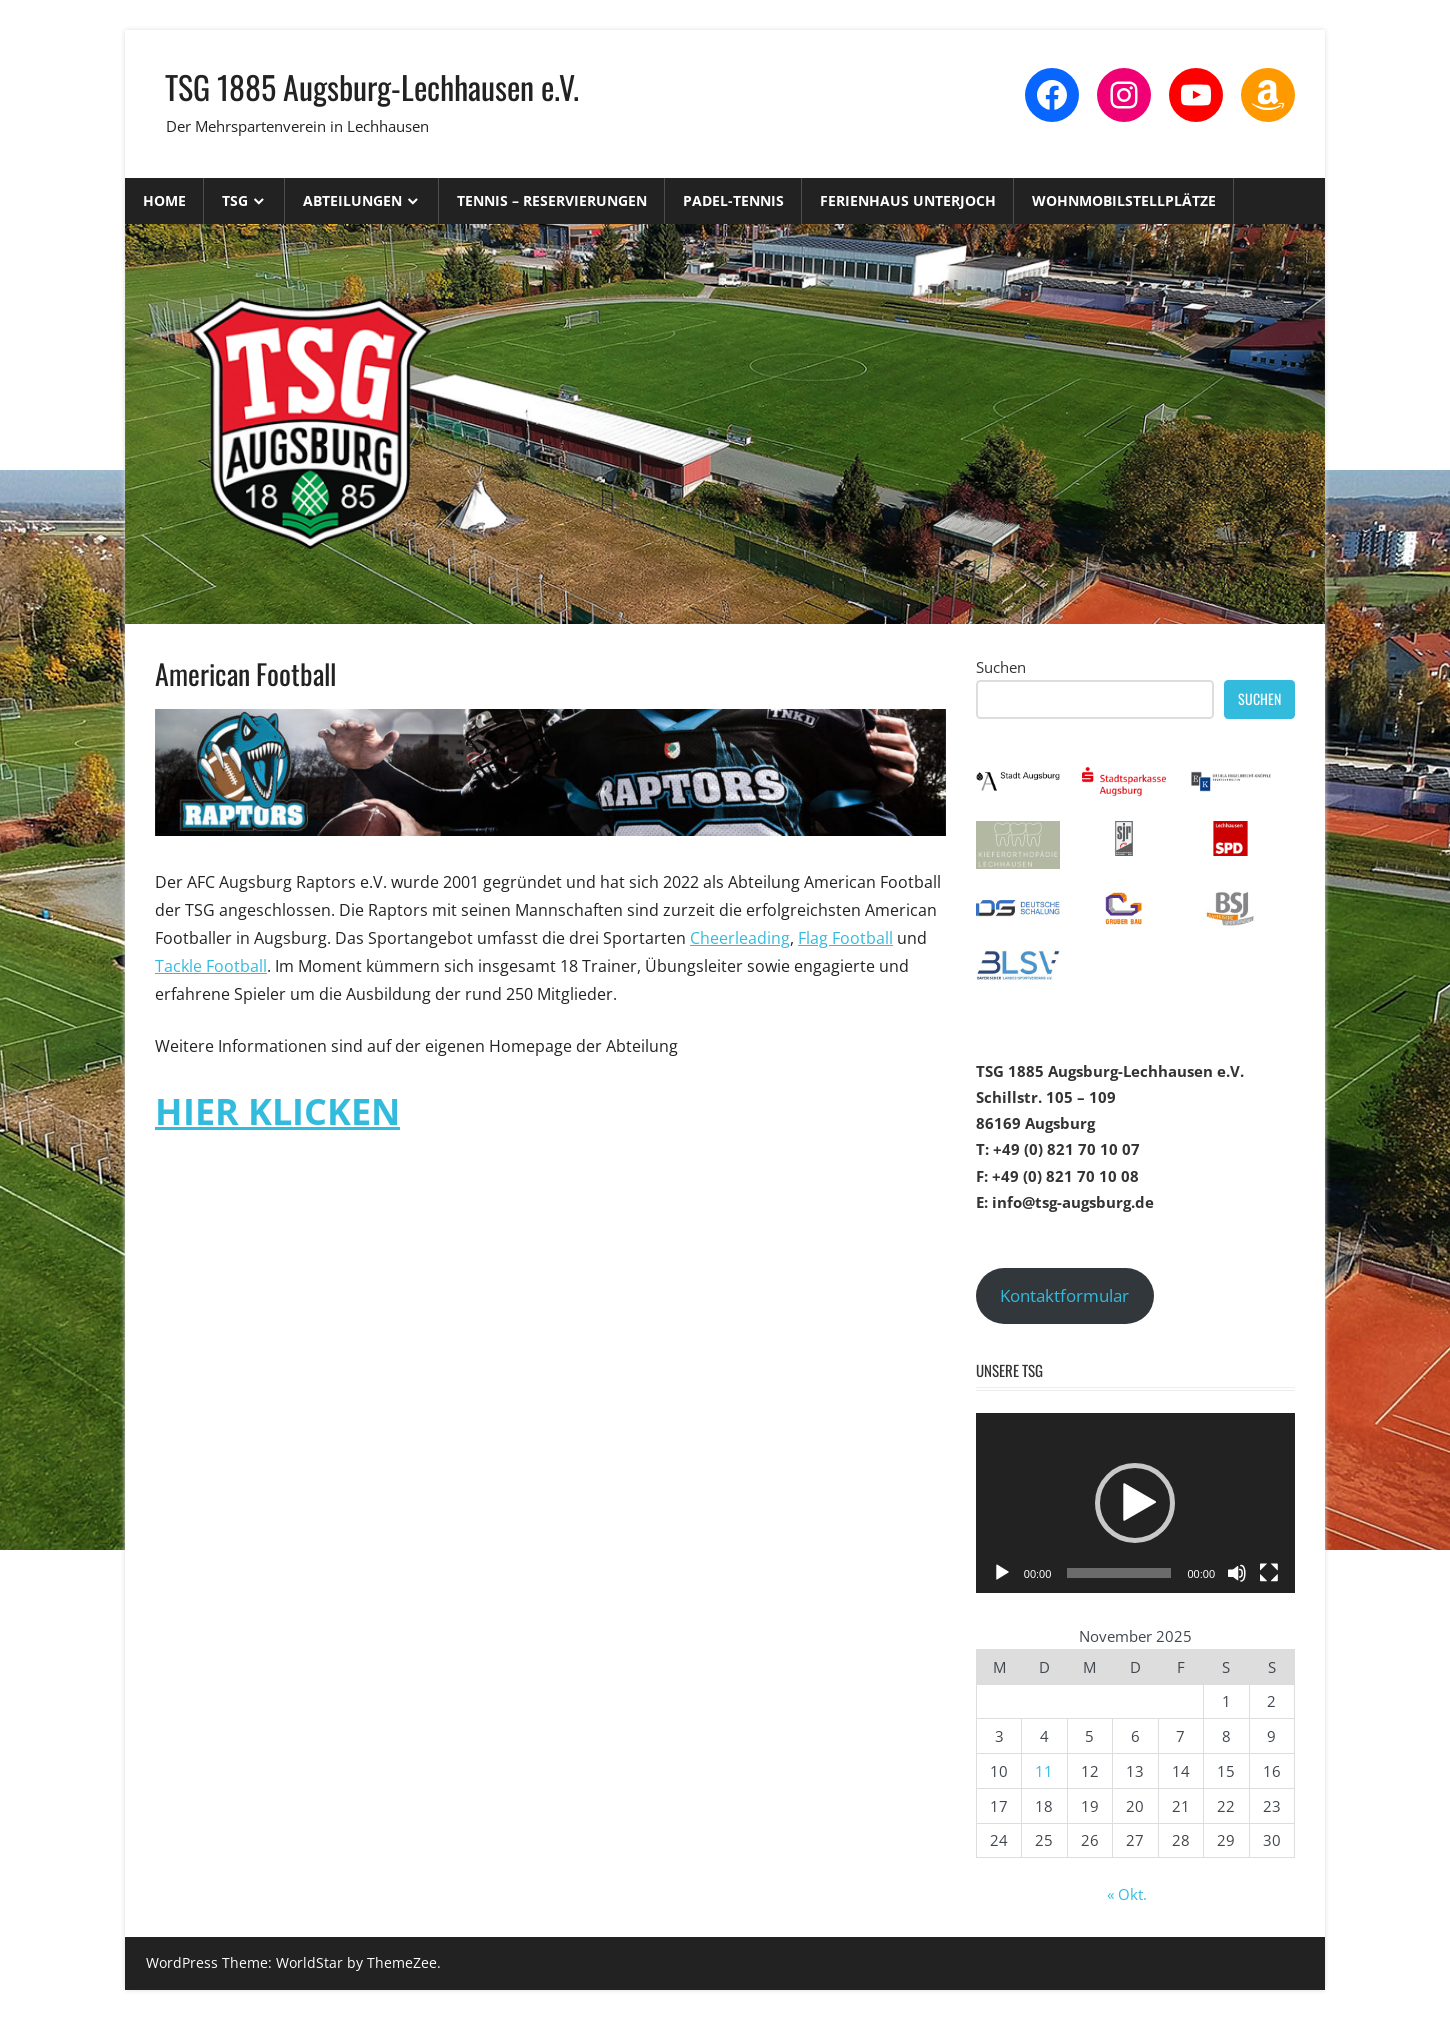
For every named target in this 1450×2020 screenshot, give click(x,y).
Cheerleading (740, 938)
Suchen (1001, 667)
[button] (1135, 1503)
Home (164, 200)
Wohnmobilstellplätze (1124, 200)
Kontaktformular (1064, 1295)
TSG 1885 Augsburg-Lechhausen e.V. (372, 86)
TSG (235, 200)
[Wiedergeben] (1002, 1573)
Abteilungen (352, 200)
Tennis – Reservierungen (552, 200)
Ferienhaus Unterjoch (908, 200)
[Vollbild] (1269, 1573)
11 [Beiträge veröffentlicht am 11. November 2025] (1044, 1771)
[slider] (1119, 1573)
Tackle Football (211, 966)
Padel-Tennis (733, 200)
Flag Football (845, 938)
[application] (1135, 1503)
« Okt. (1127, 1894)
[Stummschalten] (1237, 1573)
